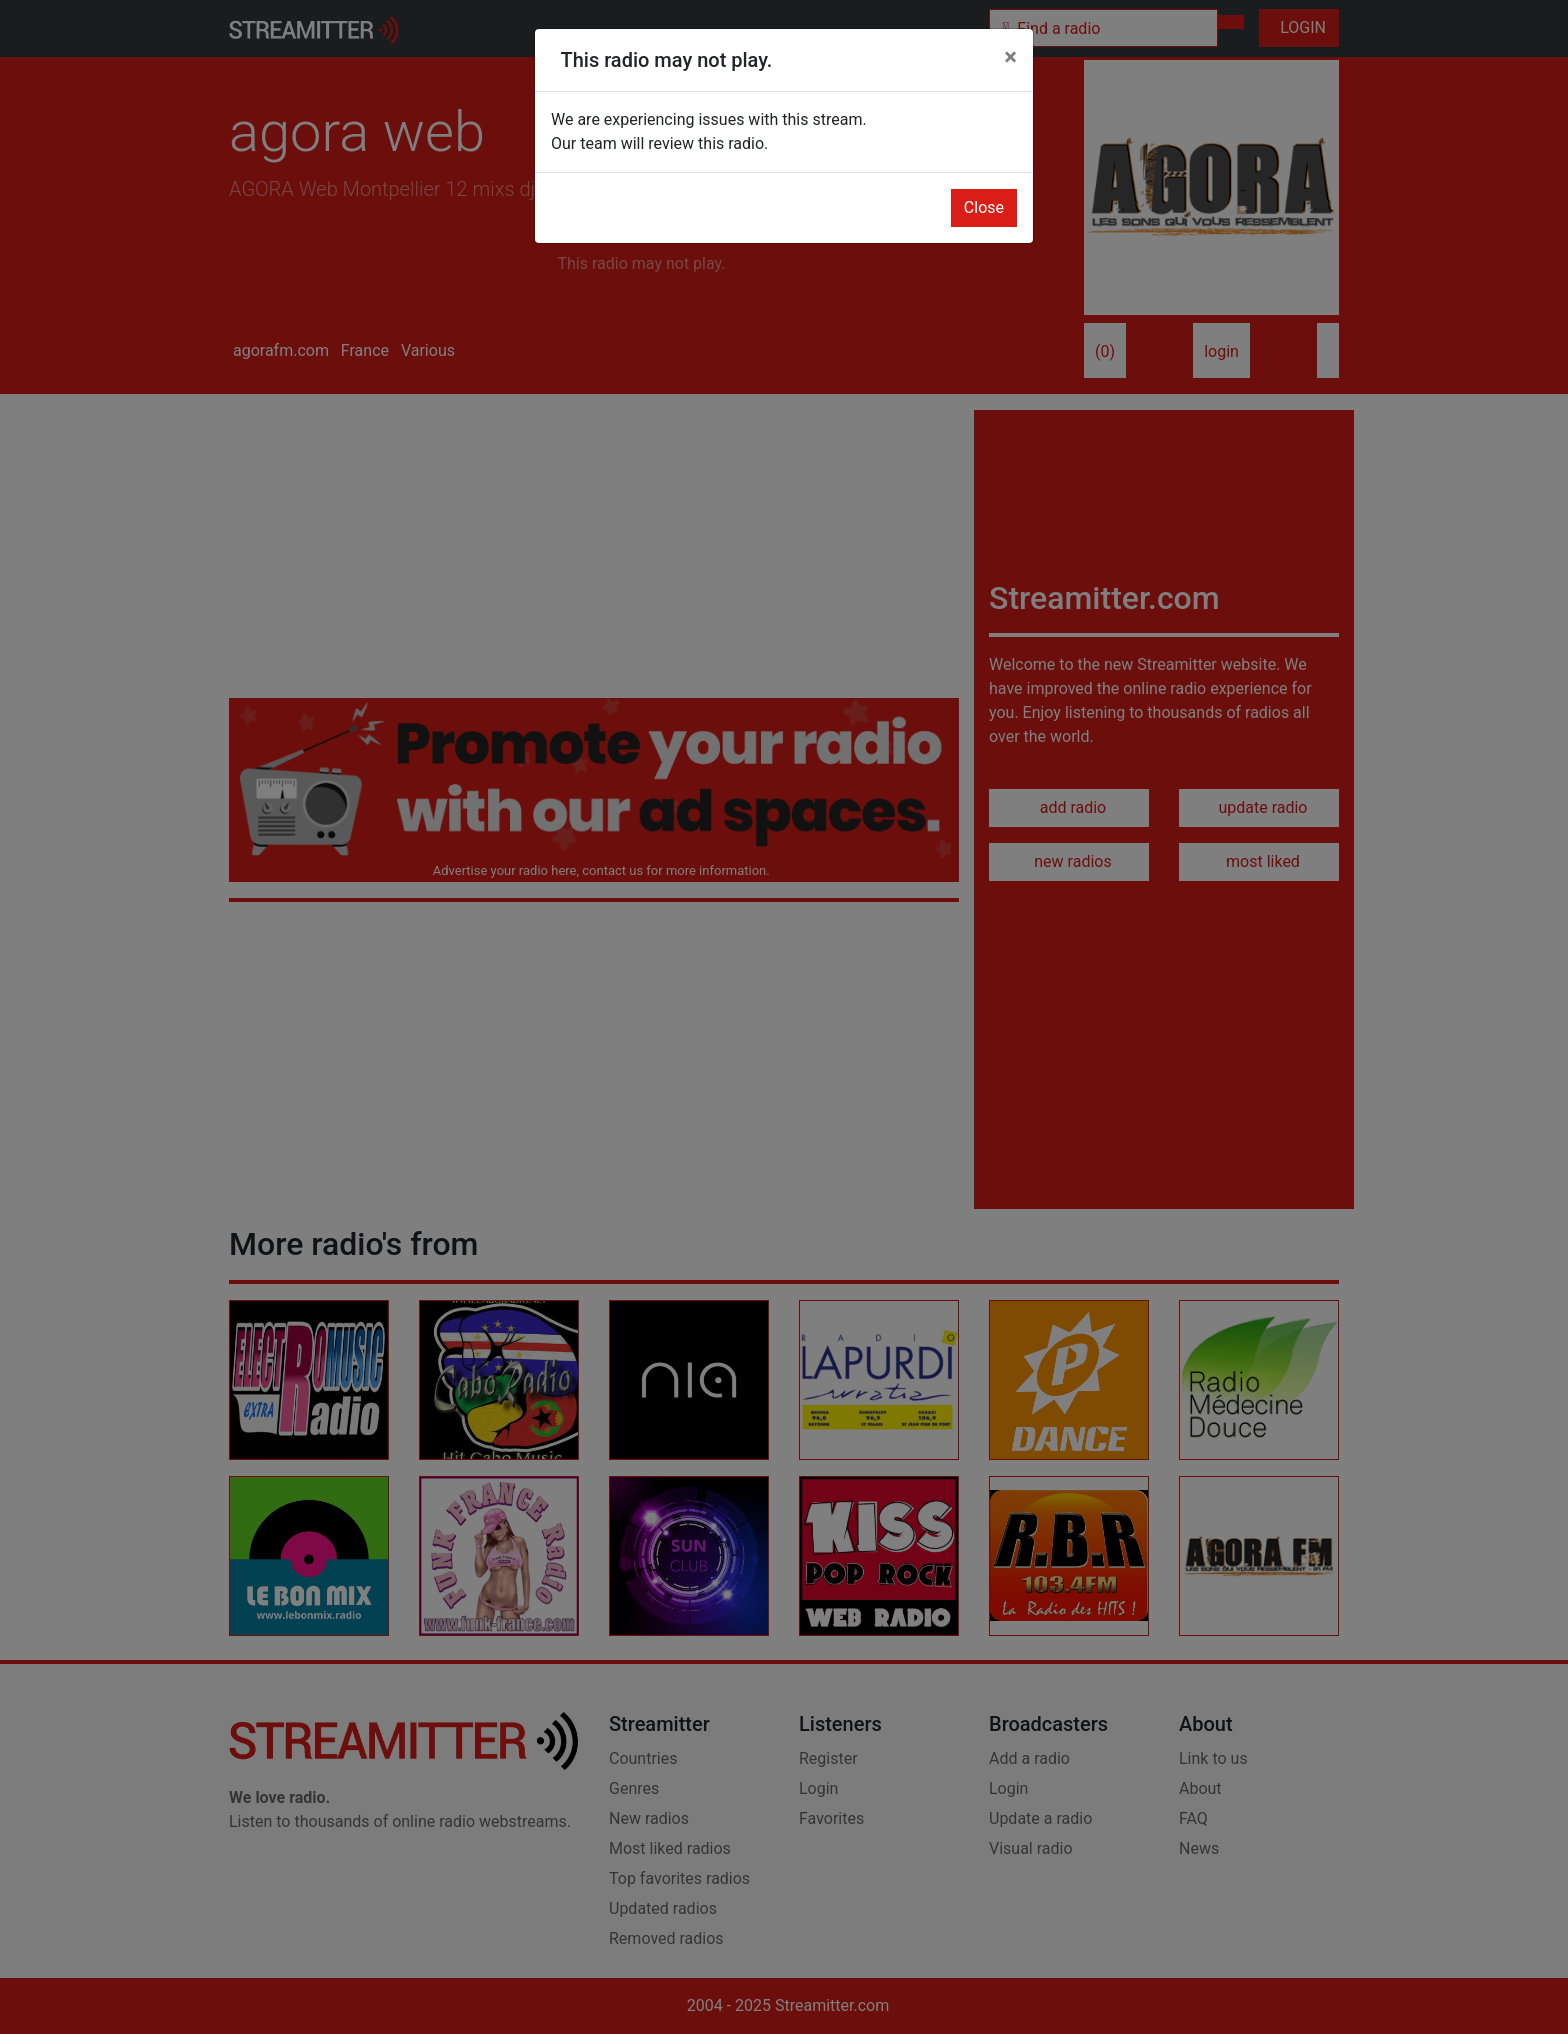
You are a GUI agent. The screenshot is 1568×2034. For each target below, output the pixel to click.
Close (984, 207)
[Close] (1010, 57)
